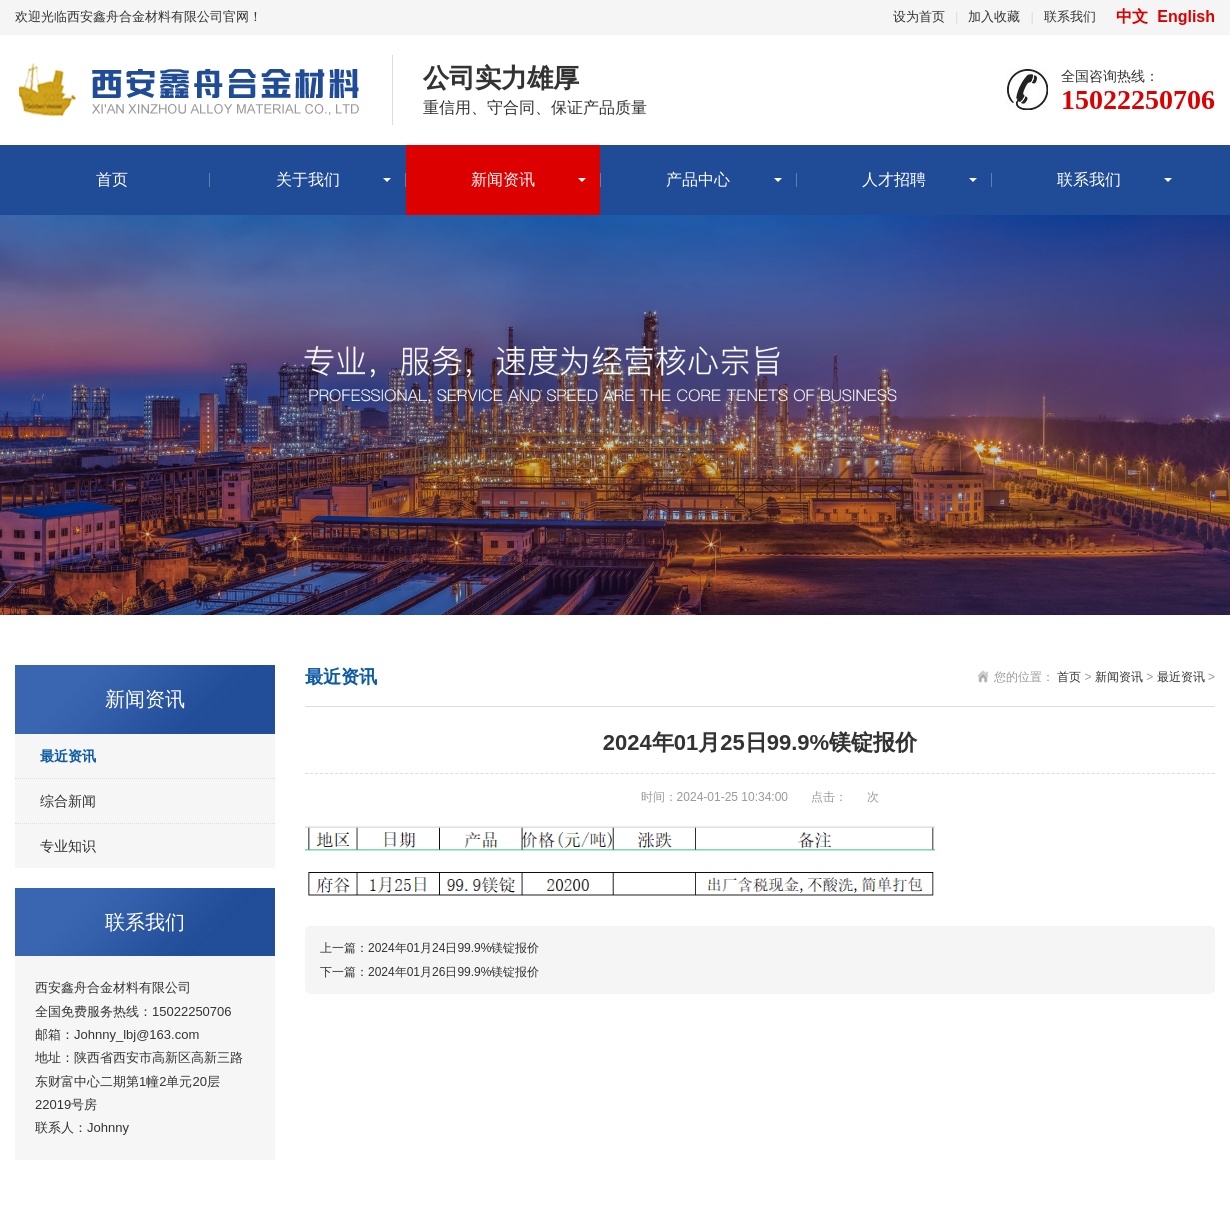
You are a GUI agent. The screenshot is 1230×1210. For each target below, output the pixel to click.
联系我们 (1070, 16)
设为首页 (919, 16)
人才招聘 (894, 179)
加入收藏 (994, 16)
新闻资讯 (503, 179)
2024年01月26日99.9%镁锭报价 (453, 972)
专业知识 (68, 846)
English (1186, 16)
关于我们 (308, 179)
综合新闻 (68, 801)
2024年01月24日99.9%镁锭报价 (453, 948)
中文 (1134, 16)
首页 (112, 179)
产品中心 (698, 179)
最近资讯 (68, 756)
